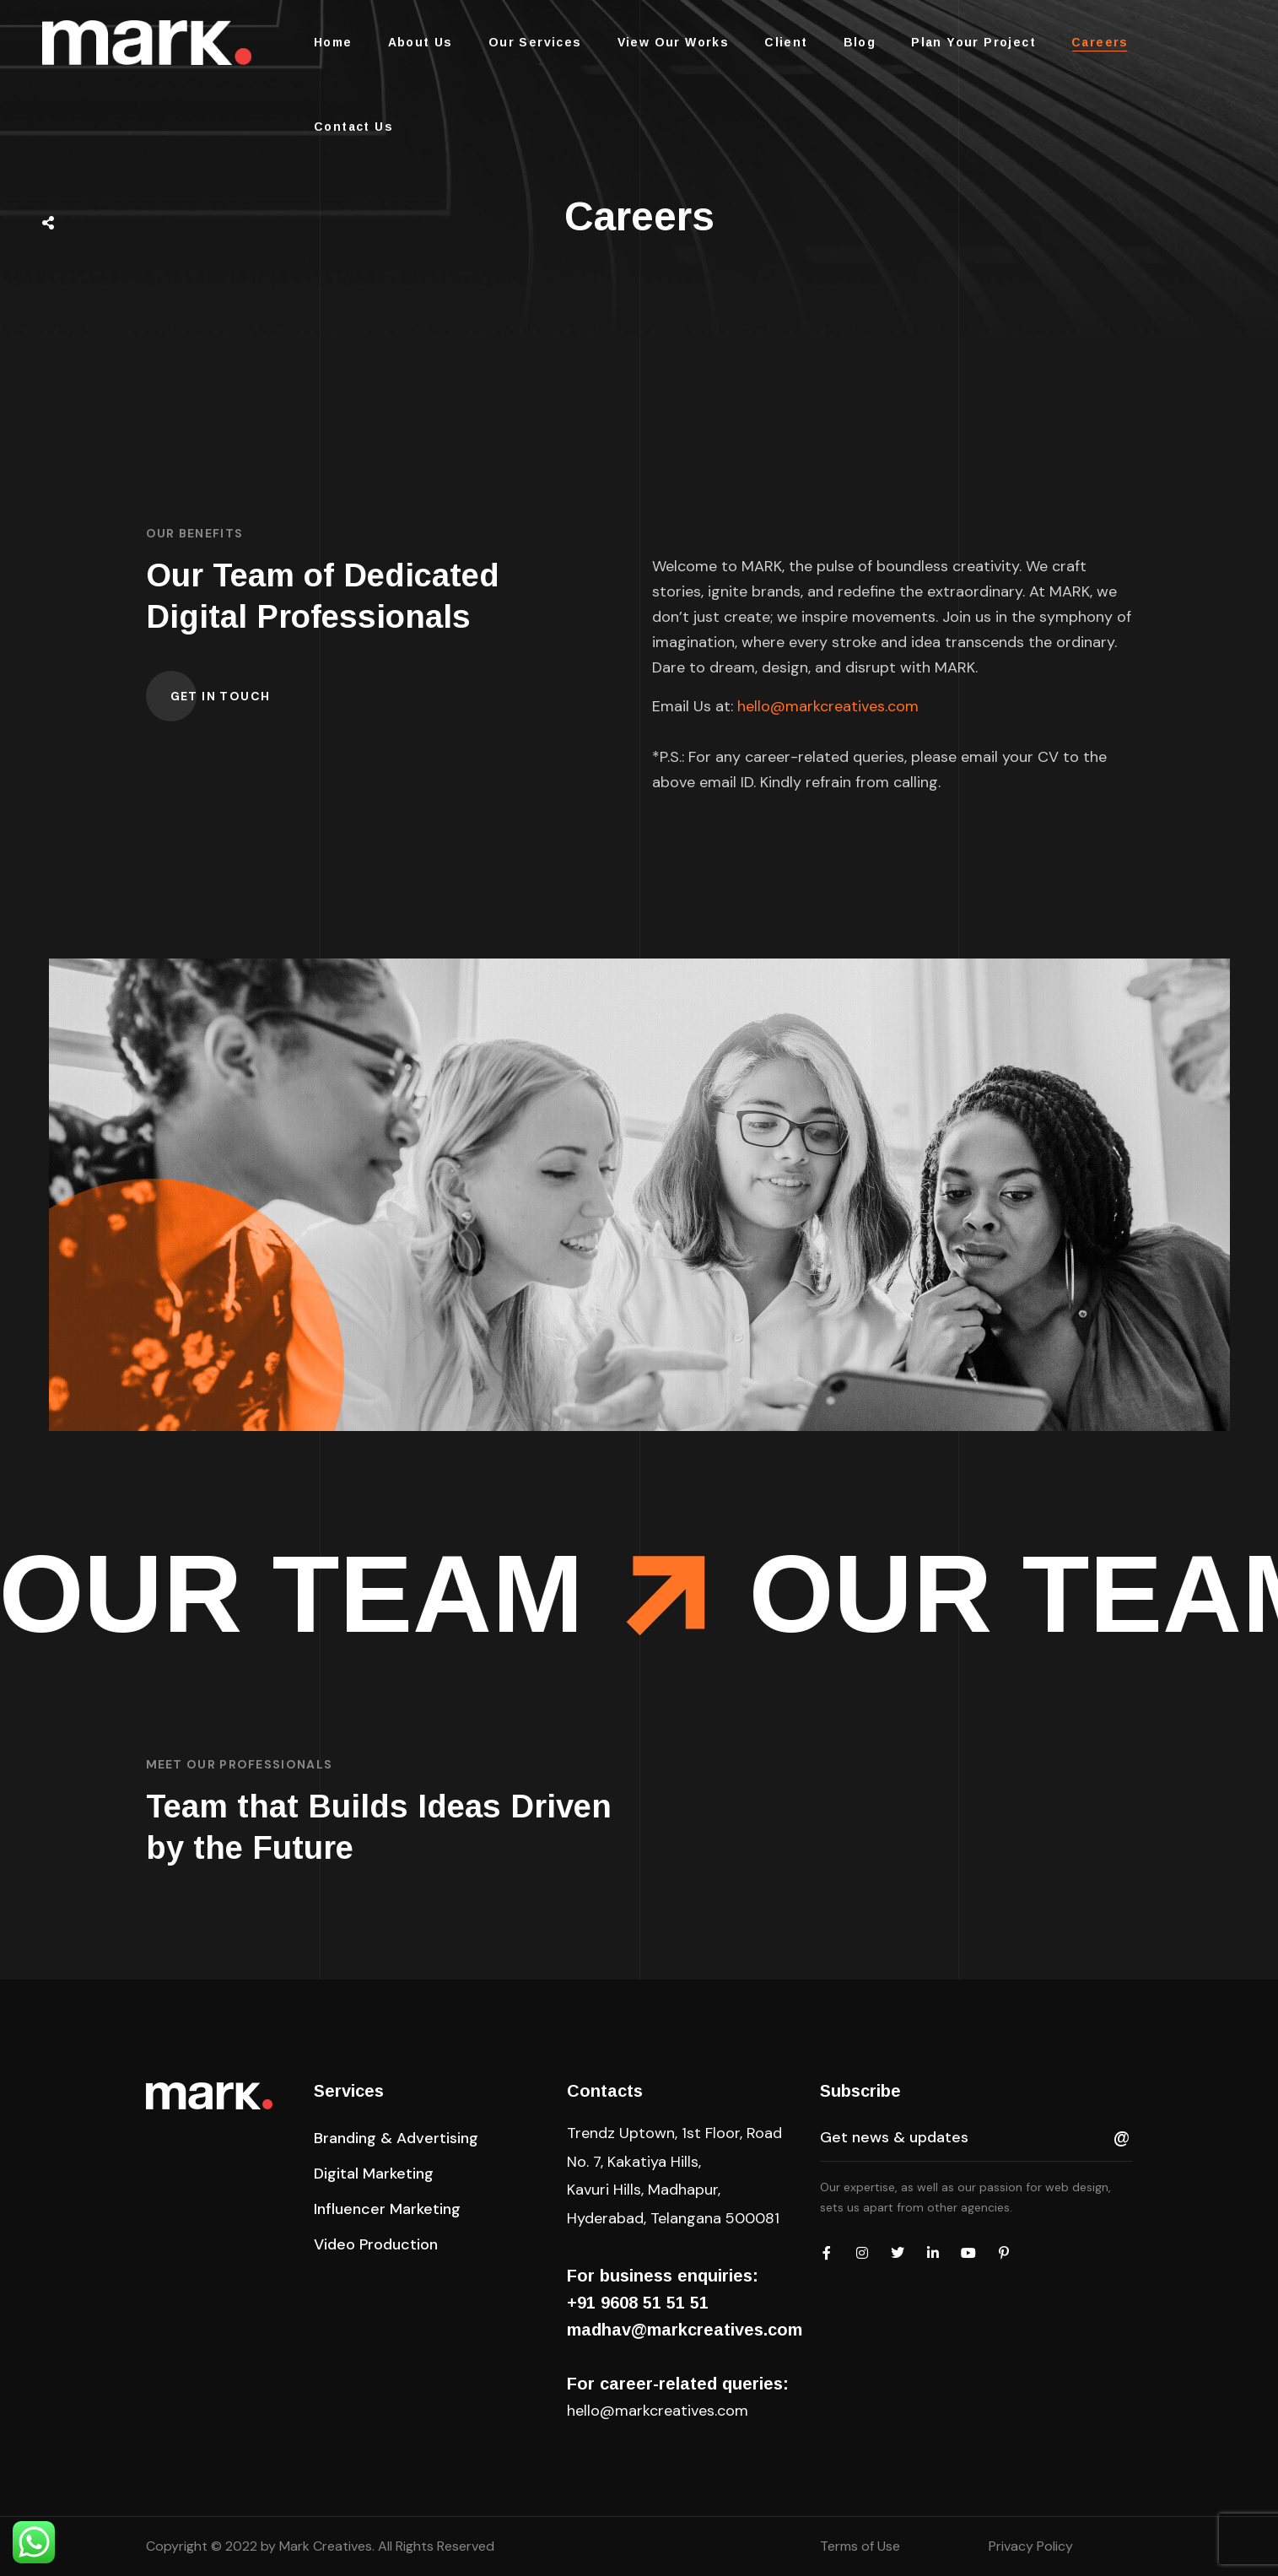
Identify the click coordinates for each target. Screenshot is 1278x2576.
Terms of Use (860, 2546)
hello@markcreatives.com (828, 706)
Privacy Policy (1031, 2546)
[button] (220, 696)
